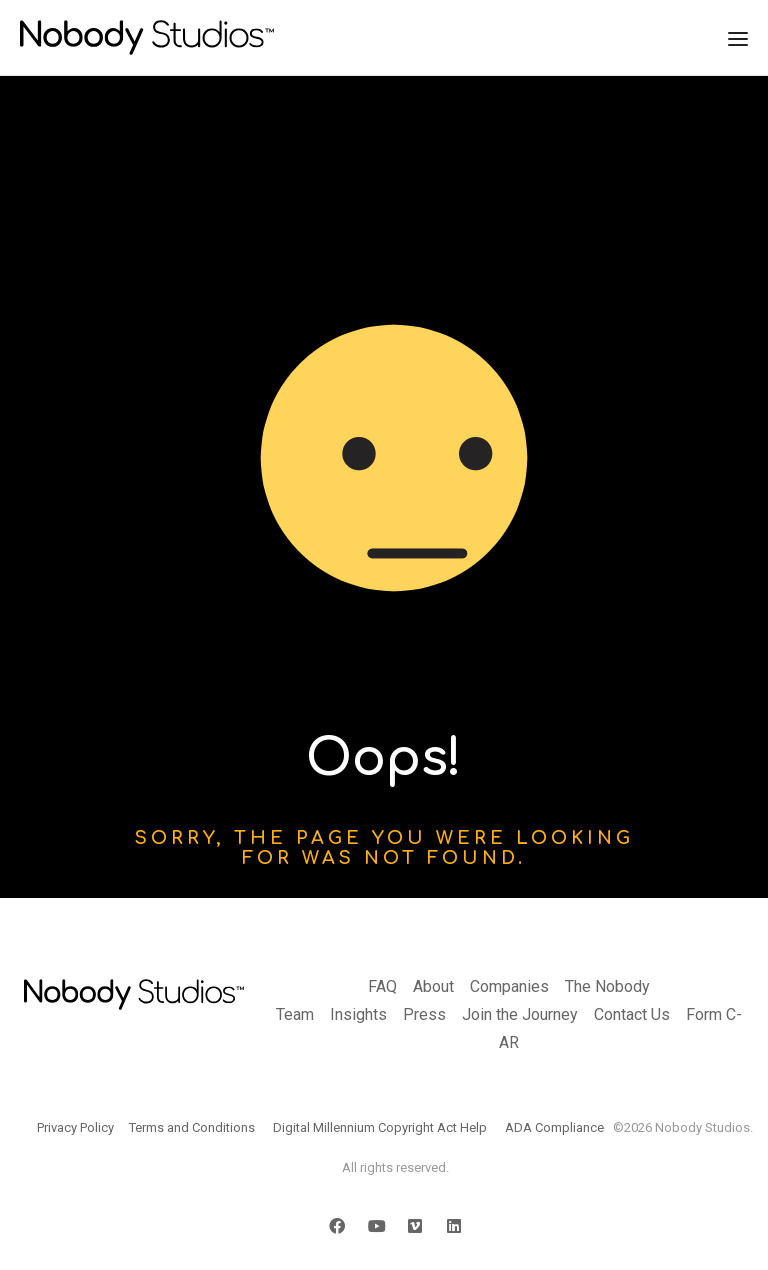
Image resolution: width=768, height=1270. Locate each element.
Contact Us (632, 1014)
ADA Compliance (554, 1127)
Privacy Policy (75, 1127)
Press (424, 1014)
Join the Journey (520, 1014)
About (433, 986)
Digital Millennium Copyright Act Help (380, 1127)
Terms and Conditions (192, 1127)
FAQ (382, 986)
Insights (358, 1014)
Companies (509, 986)
